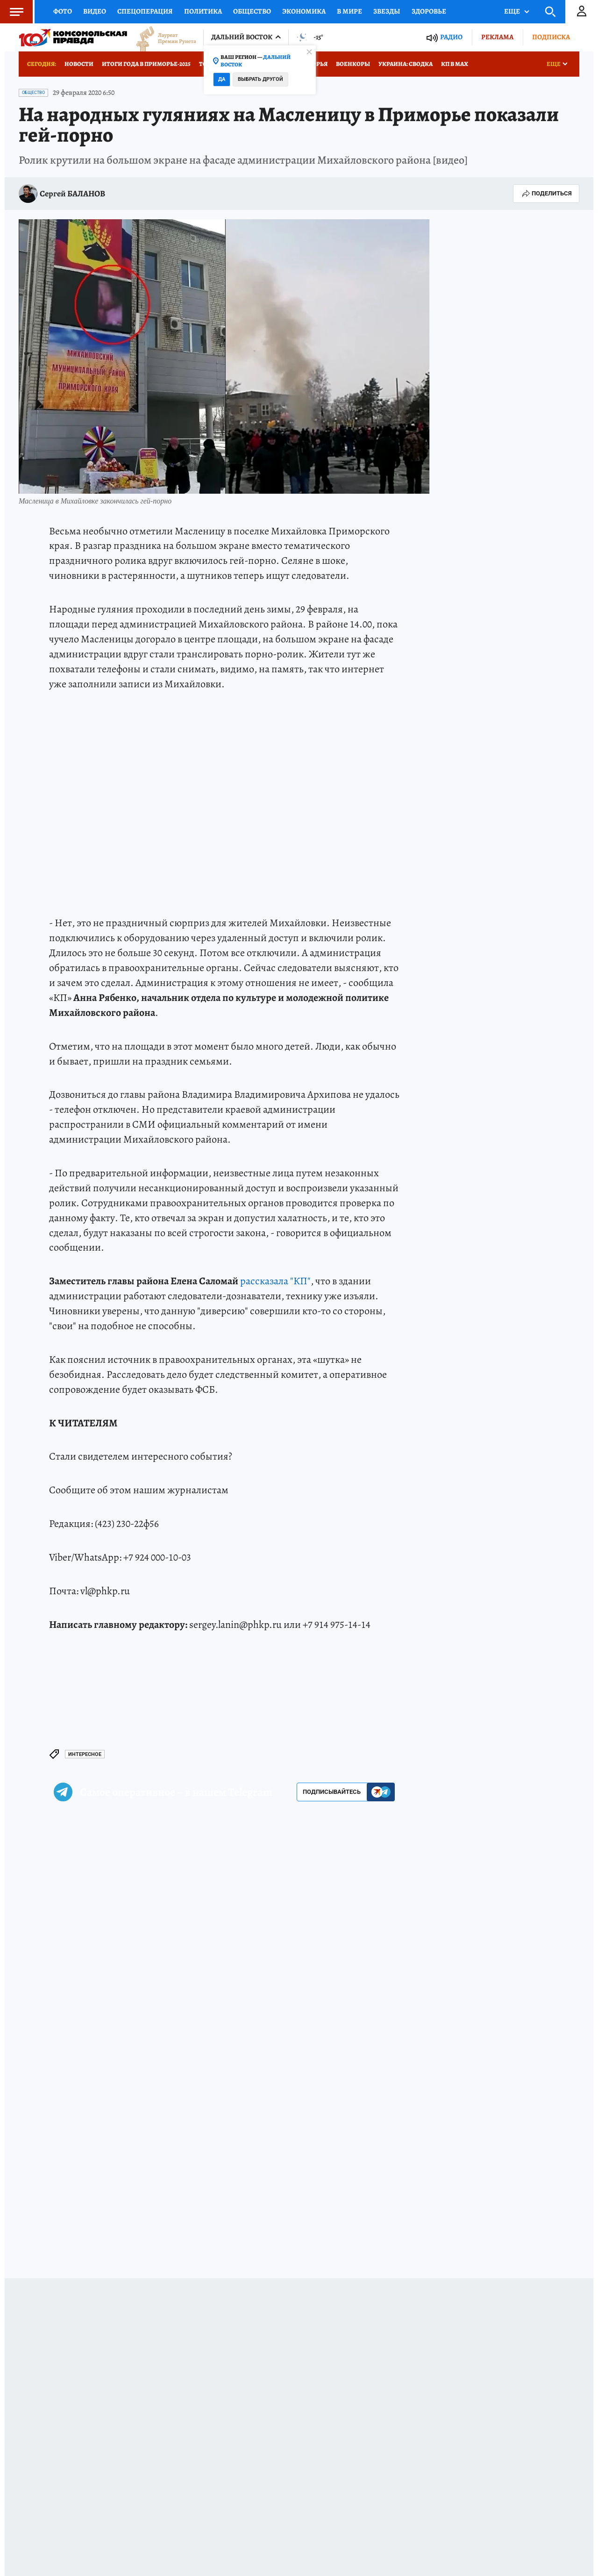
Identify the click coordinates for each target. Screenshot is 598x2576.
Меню (11, 11)
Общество (252, 11)
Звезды (386, 11)
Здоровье (429, 11)
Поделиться (546, 193)
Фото (62, 11)
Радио (451, 37)
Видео (94, 11)
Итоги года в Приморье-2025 (146, 64)
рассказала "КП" (275, 1281)
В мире (349, 11)
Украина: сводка (405, 64)
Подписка (551, 37)
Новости (78, 64)
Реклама (497, 37)
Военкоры (353, 64)
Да (221, 79)
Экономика (304, 11)
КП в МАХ (454, 64)
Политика (203, 11)
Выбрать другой (260, 79)
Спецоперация (145, 11)
